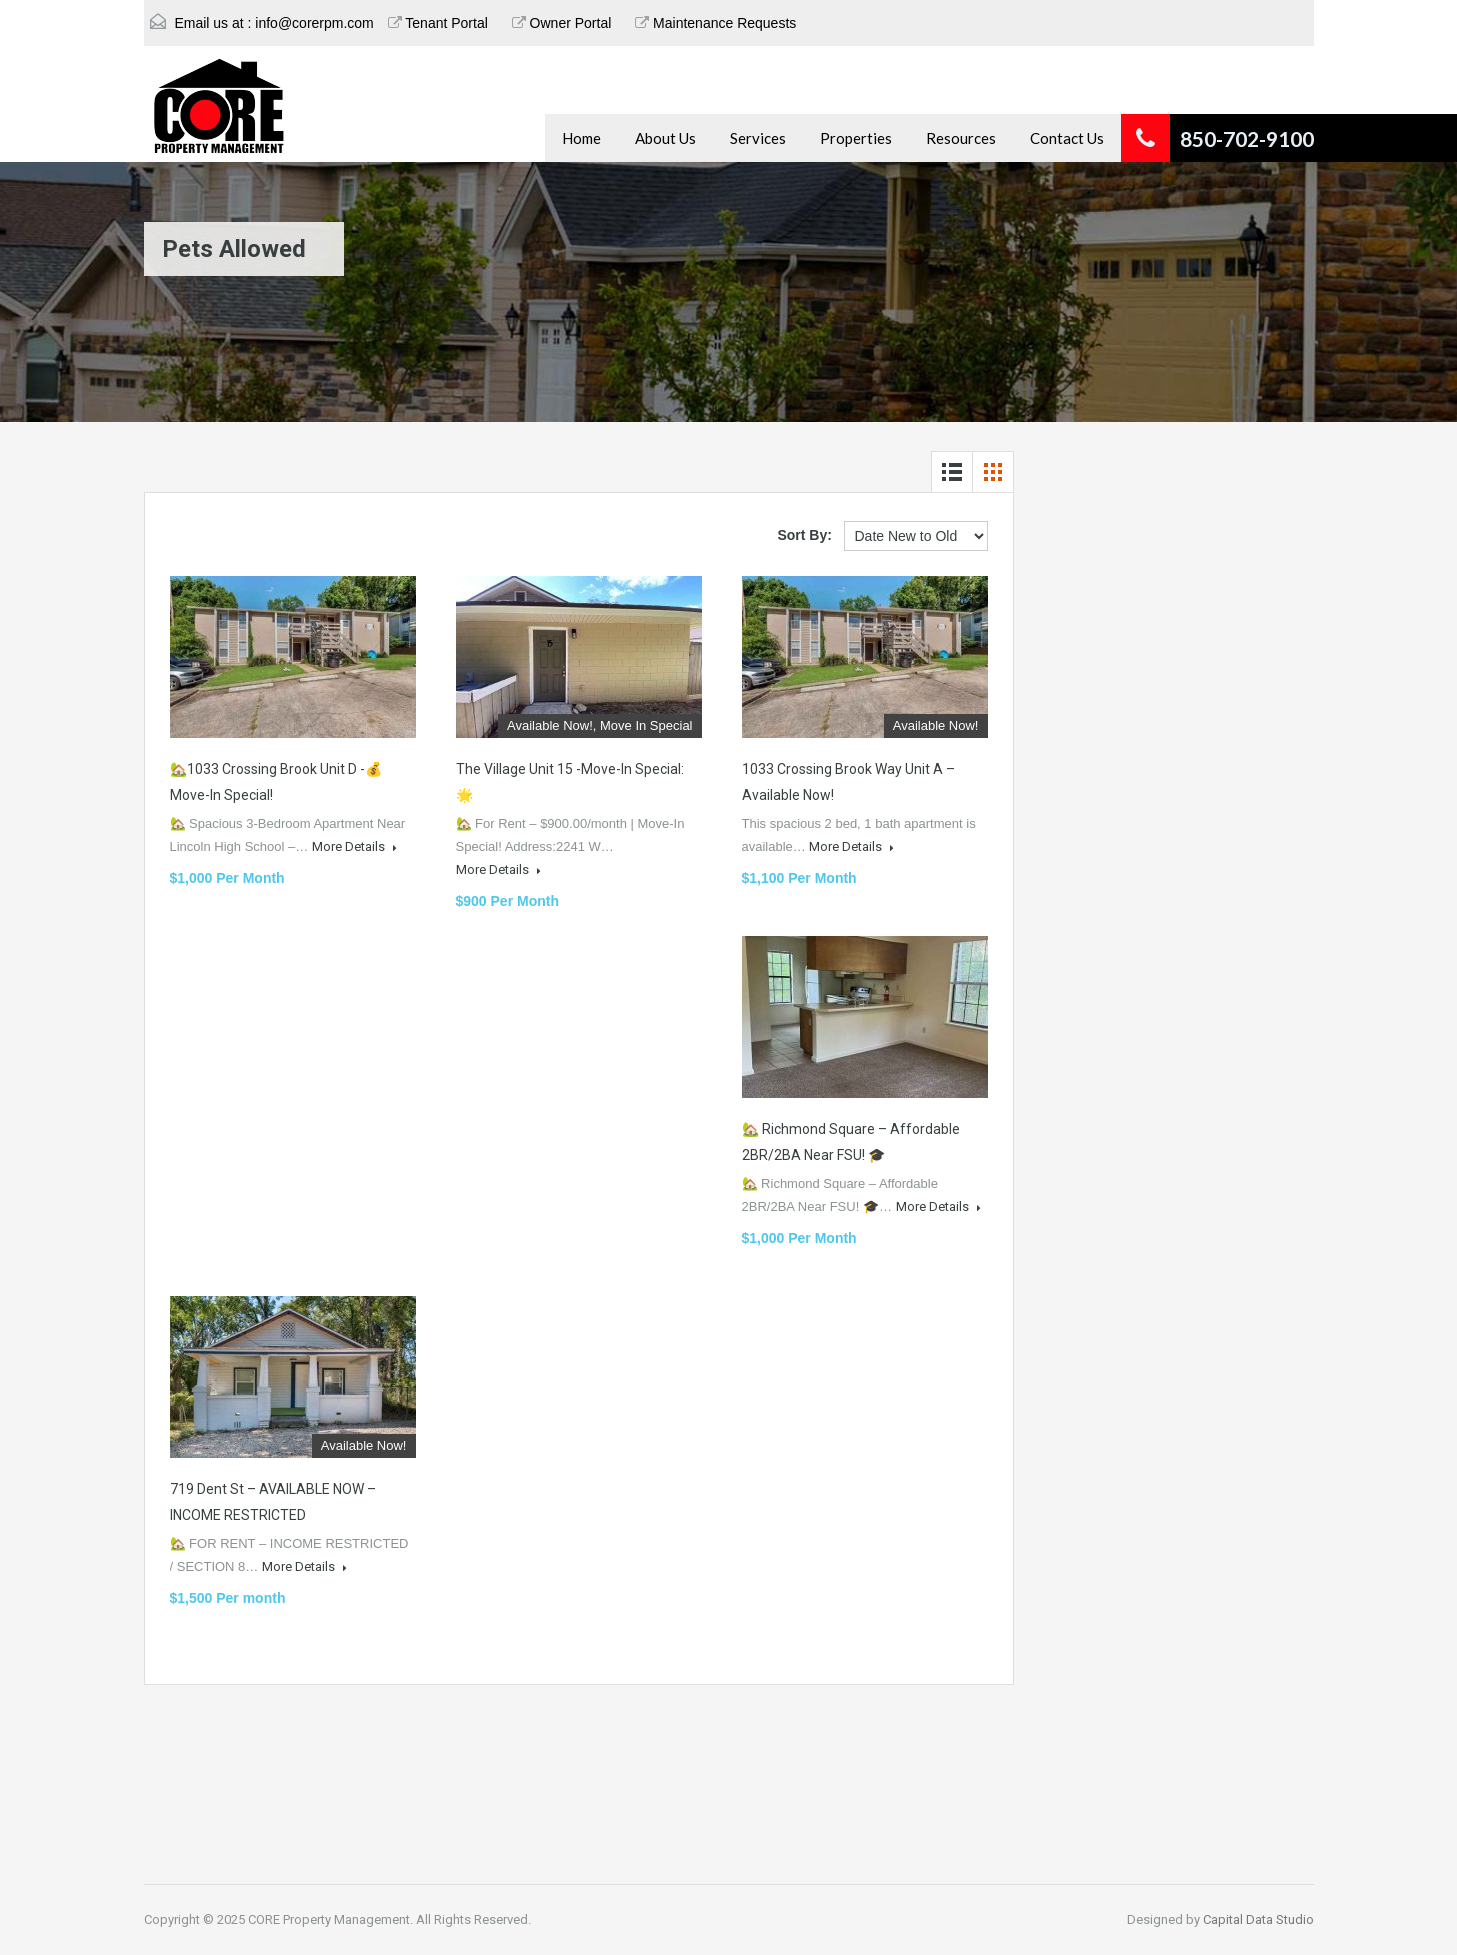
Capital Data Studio (1258, 1919)
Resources (961, 138)
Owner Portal (562, 23)
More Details (354, 846)
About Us (665, 138)
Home (581, 138)
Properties (856, 138)
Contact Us (1067, 138)
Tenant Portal (438, 23)
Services (758, 138)
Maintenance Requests (715, 23)
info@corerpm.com (314, 23)
